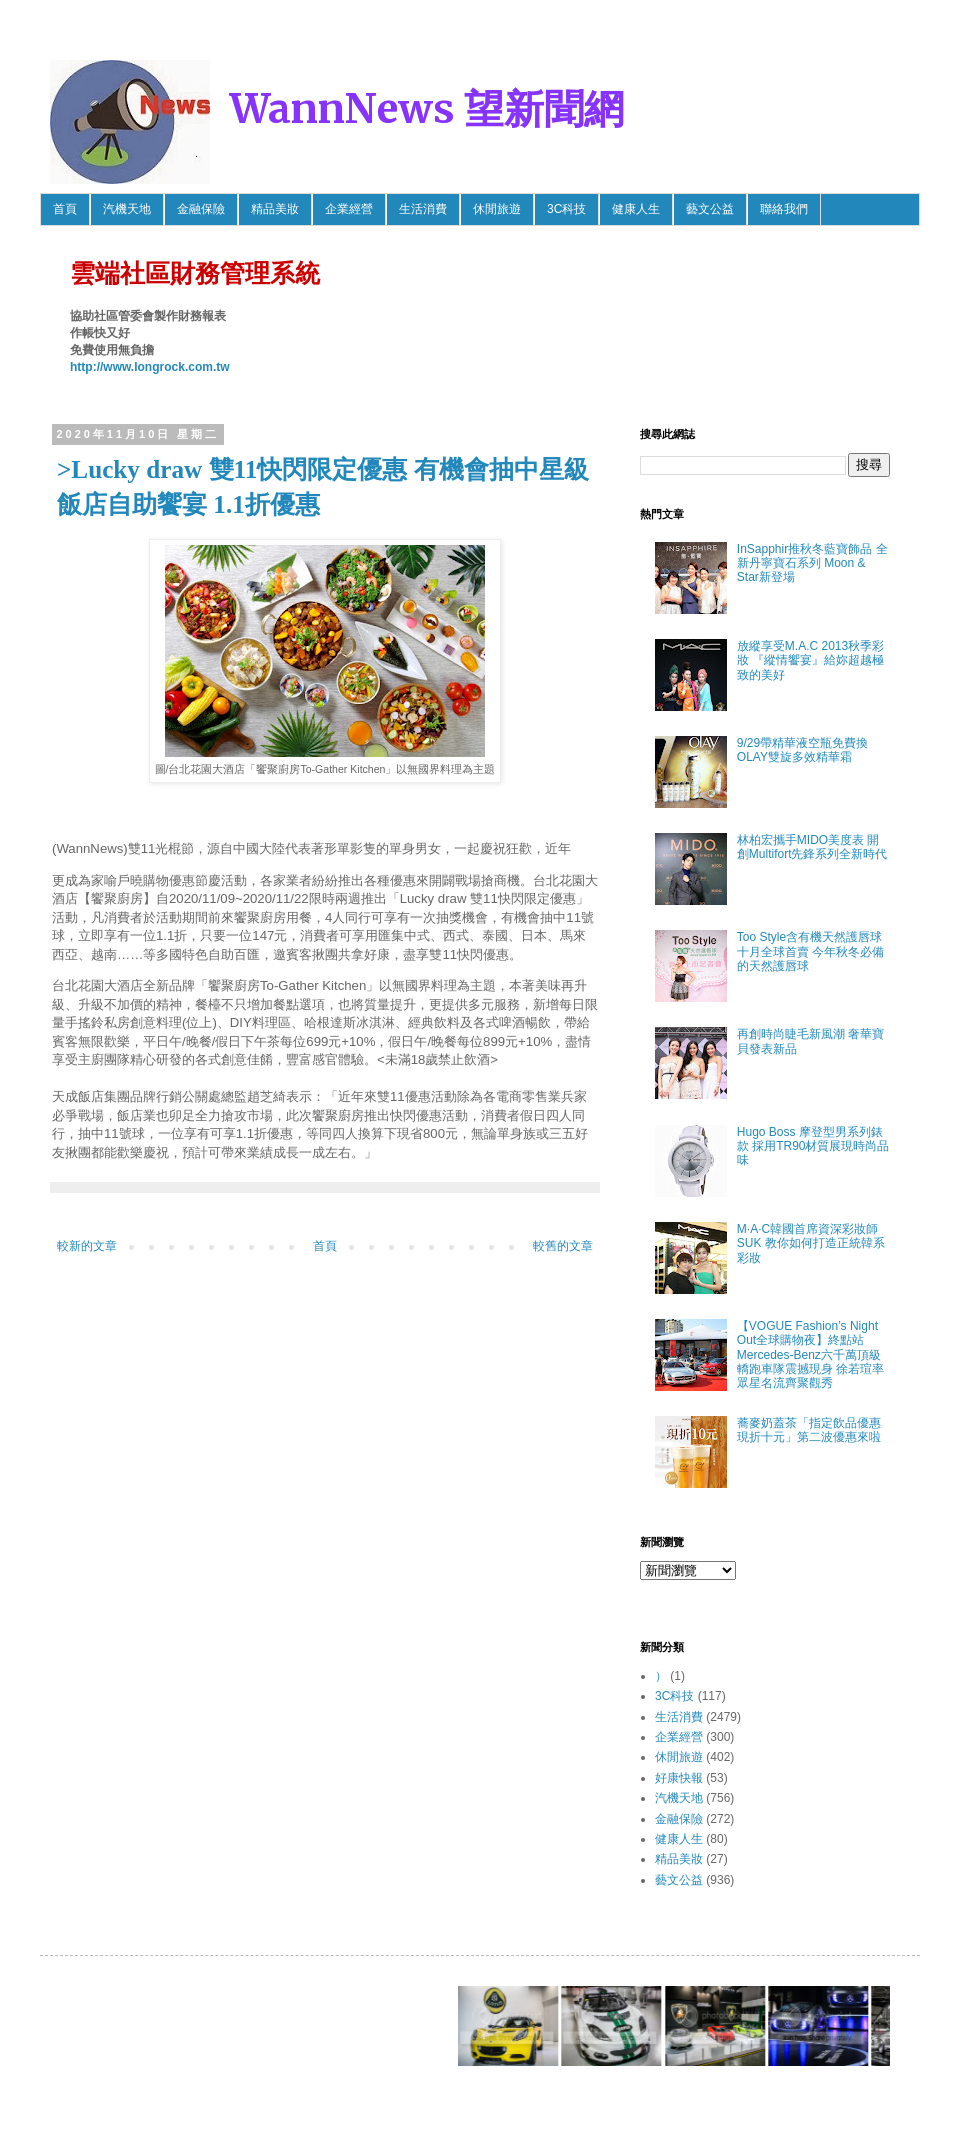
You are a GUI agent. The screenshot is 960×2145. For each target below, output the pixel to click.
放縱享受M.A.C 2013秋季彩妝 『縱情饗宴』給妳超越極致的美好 (810, 660)
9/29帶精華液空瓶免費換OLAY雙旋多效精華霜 (802, 750)
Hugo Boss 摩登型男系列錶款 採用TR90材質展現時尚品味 (813, 1146)
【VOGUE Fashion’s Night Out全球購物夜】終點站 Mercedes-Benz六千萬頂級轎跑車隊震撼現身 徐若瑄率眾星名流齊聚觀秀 (810, 1355)
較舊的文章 (563, 1246)
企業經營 (349, 209)
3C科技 (566, 209)
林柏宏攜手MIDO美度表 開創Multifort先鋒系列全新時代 (812, 847)
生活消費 (423, 209)
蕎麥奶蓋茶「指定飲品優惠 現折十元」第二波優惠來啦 (809, 1430)
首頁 (65, 209)
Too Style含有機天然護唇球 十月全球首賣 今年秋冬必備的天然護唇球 (810, 951)
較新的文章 (87, 1246)
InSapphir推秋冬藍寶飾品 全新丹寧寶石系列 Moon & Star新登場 (812, 563)
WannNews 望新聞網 (427, 109)
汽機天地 (127, 209)
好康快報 (679, 1778)
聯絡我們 (784, 209)
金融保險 (201, 209)
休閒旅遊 (497, 209)
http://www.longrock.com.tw (150, 367)
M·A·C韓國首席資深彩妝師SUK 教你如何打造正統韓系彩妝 (811, 1243)
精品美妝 (275, 209)
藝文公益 (710, 209)
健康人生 (636, 209)
